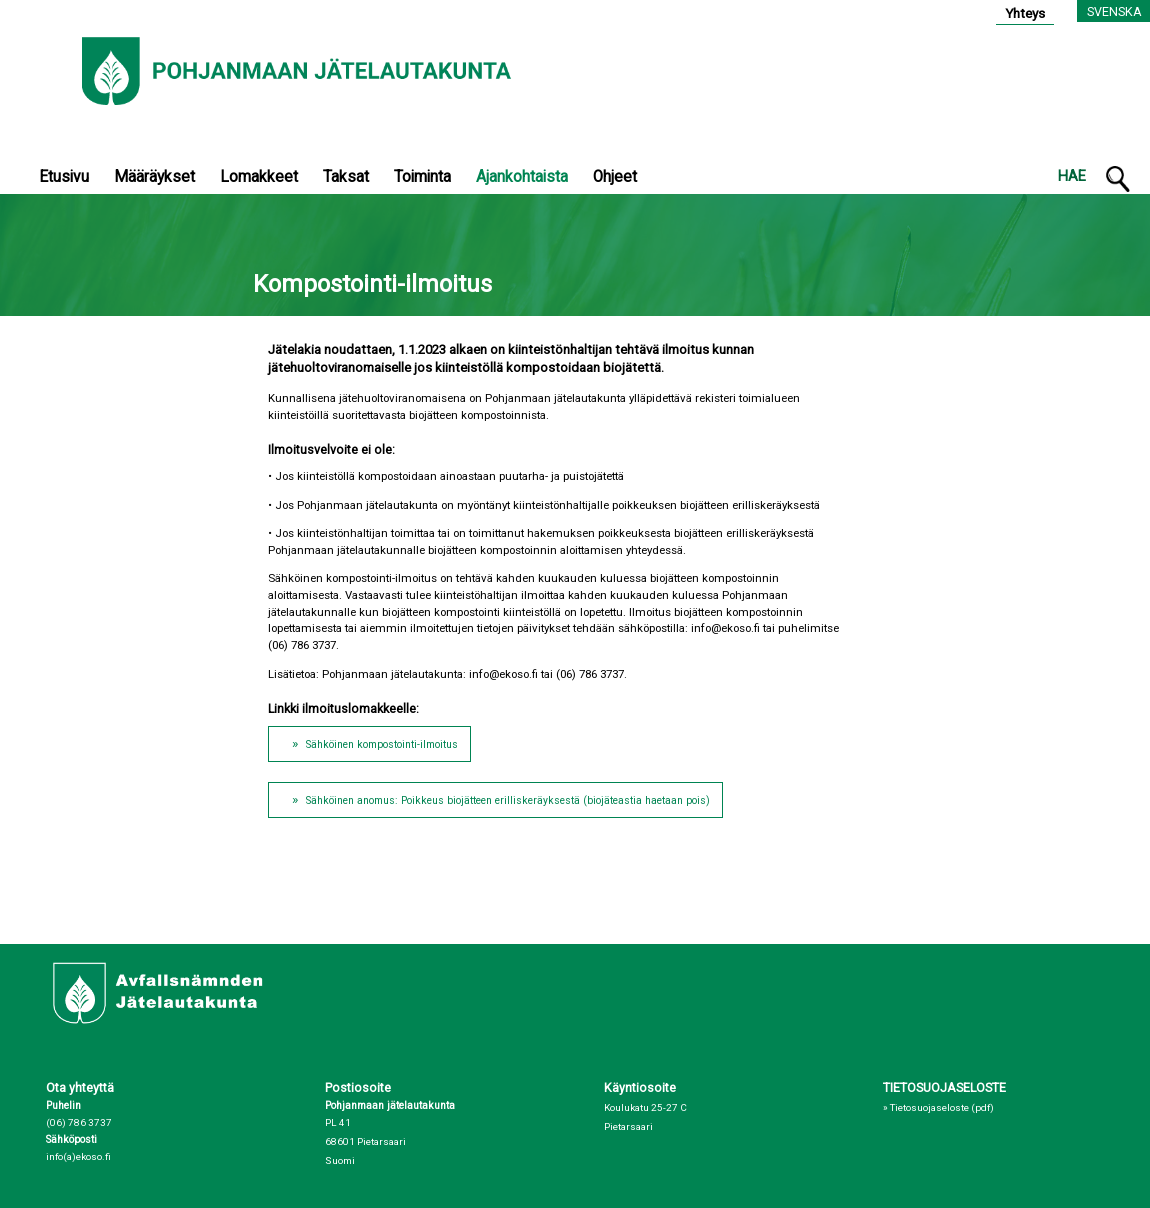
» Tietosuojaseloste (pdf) (938, 1107)
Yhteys (1025, 13)
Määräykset (154, 177)
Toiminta (422, 177)
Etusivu (64, 177)
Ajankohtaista (522, 177)
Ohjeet (615, 177)
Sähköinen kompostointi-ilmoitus (382, 744)
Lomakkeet (259, 177)
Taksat (346, 177)
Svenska (1114, 11)
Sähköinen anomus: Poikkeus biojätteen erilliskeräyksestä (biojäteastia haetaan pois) (508, 800)
